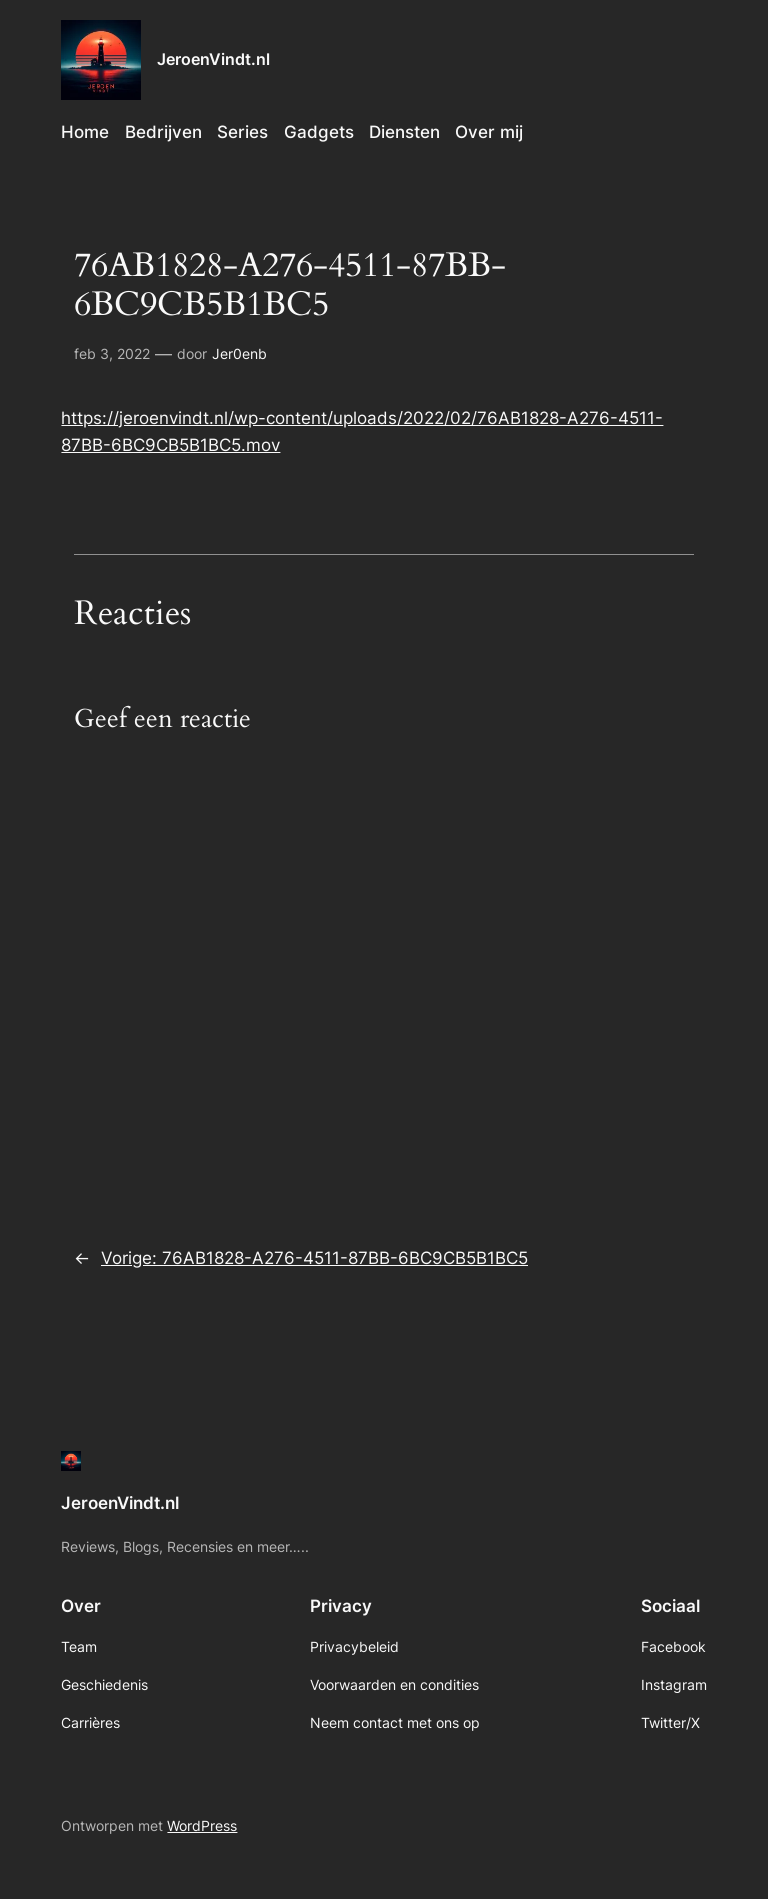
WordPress (202, 1825)
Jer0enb (239, 353)
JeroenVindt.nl (213, 59)
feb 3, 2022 (112, 353)
